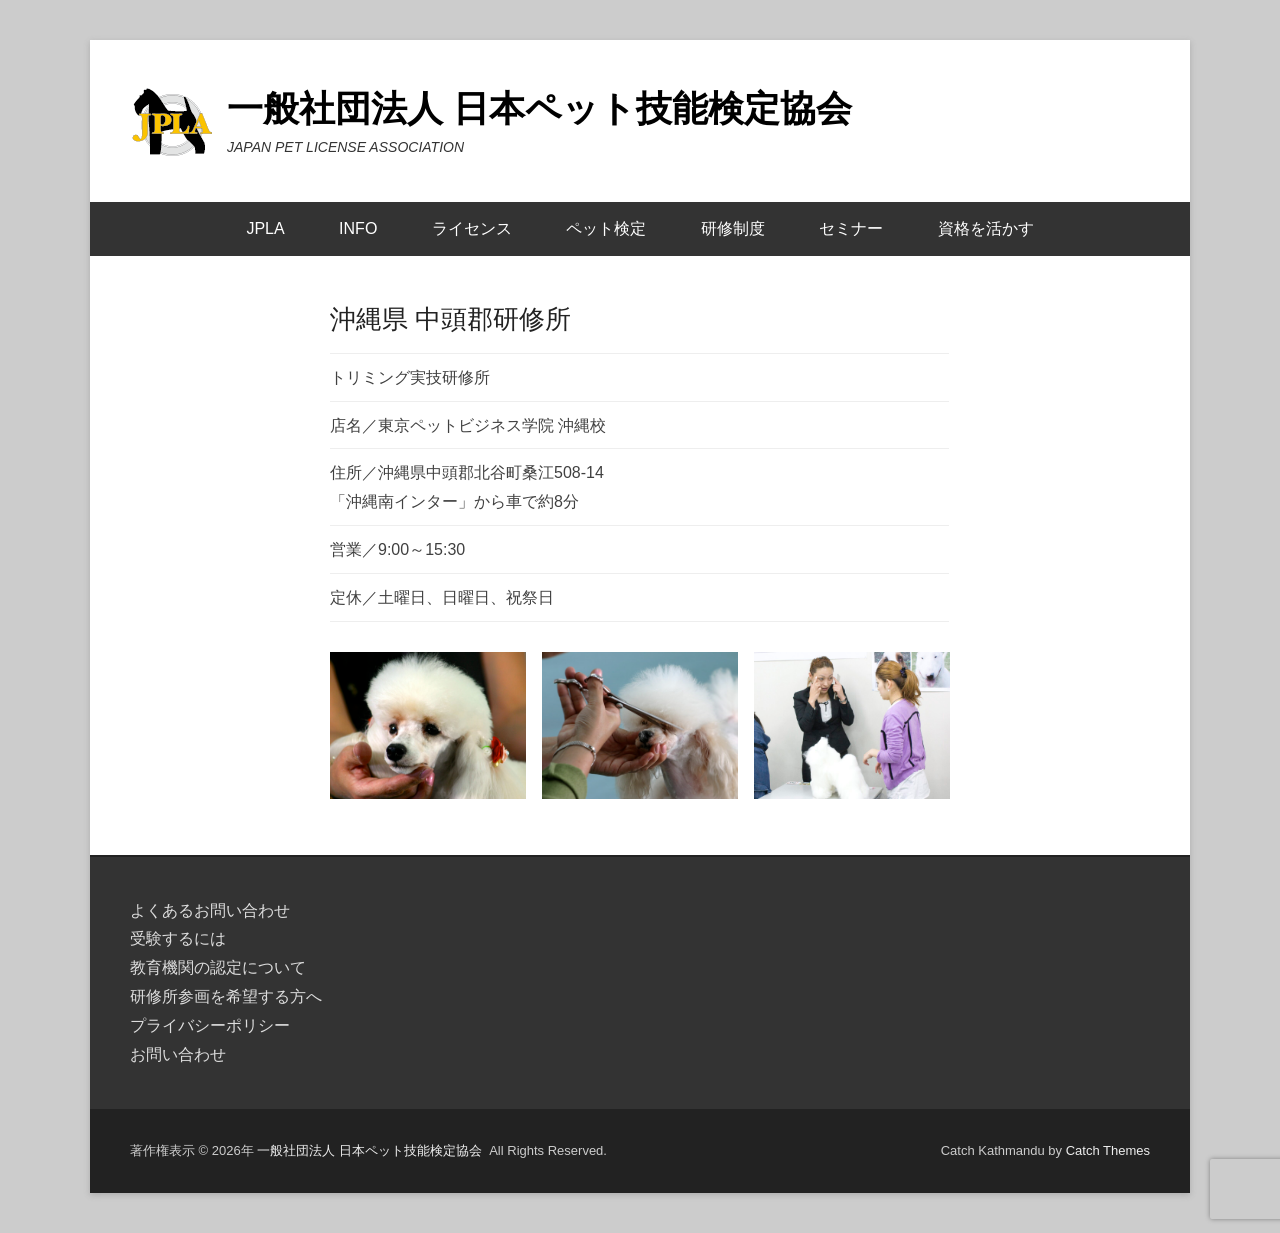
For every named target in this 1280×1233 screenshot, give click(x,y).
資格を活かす (986, 228)
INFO (358, 228)
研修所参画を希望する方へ (226, 996)
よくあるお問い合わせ (210, 910)
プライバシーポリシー (210, 1025)
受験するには (178, 938)
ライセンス (472, 228)
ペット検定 (606, 228)
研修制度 (733, 228)
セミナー (851, 228)
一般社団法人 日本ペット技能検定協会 (539, 108)
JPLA (265, 228)
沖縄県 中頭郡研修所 (450, 319)
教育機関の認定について (218, 967)
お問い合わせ (178, 1054)
